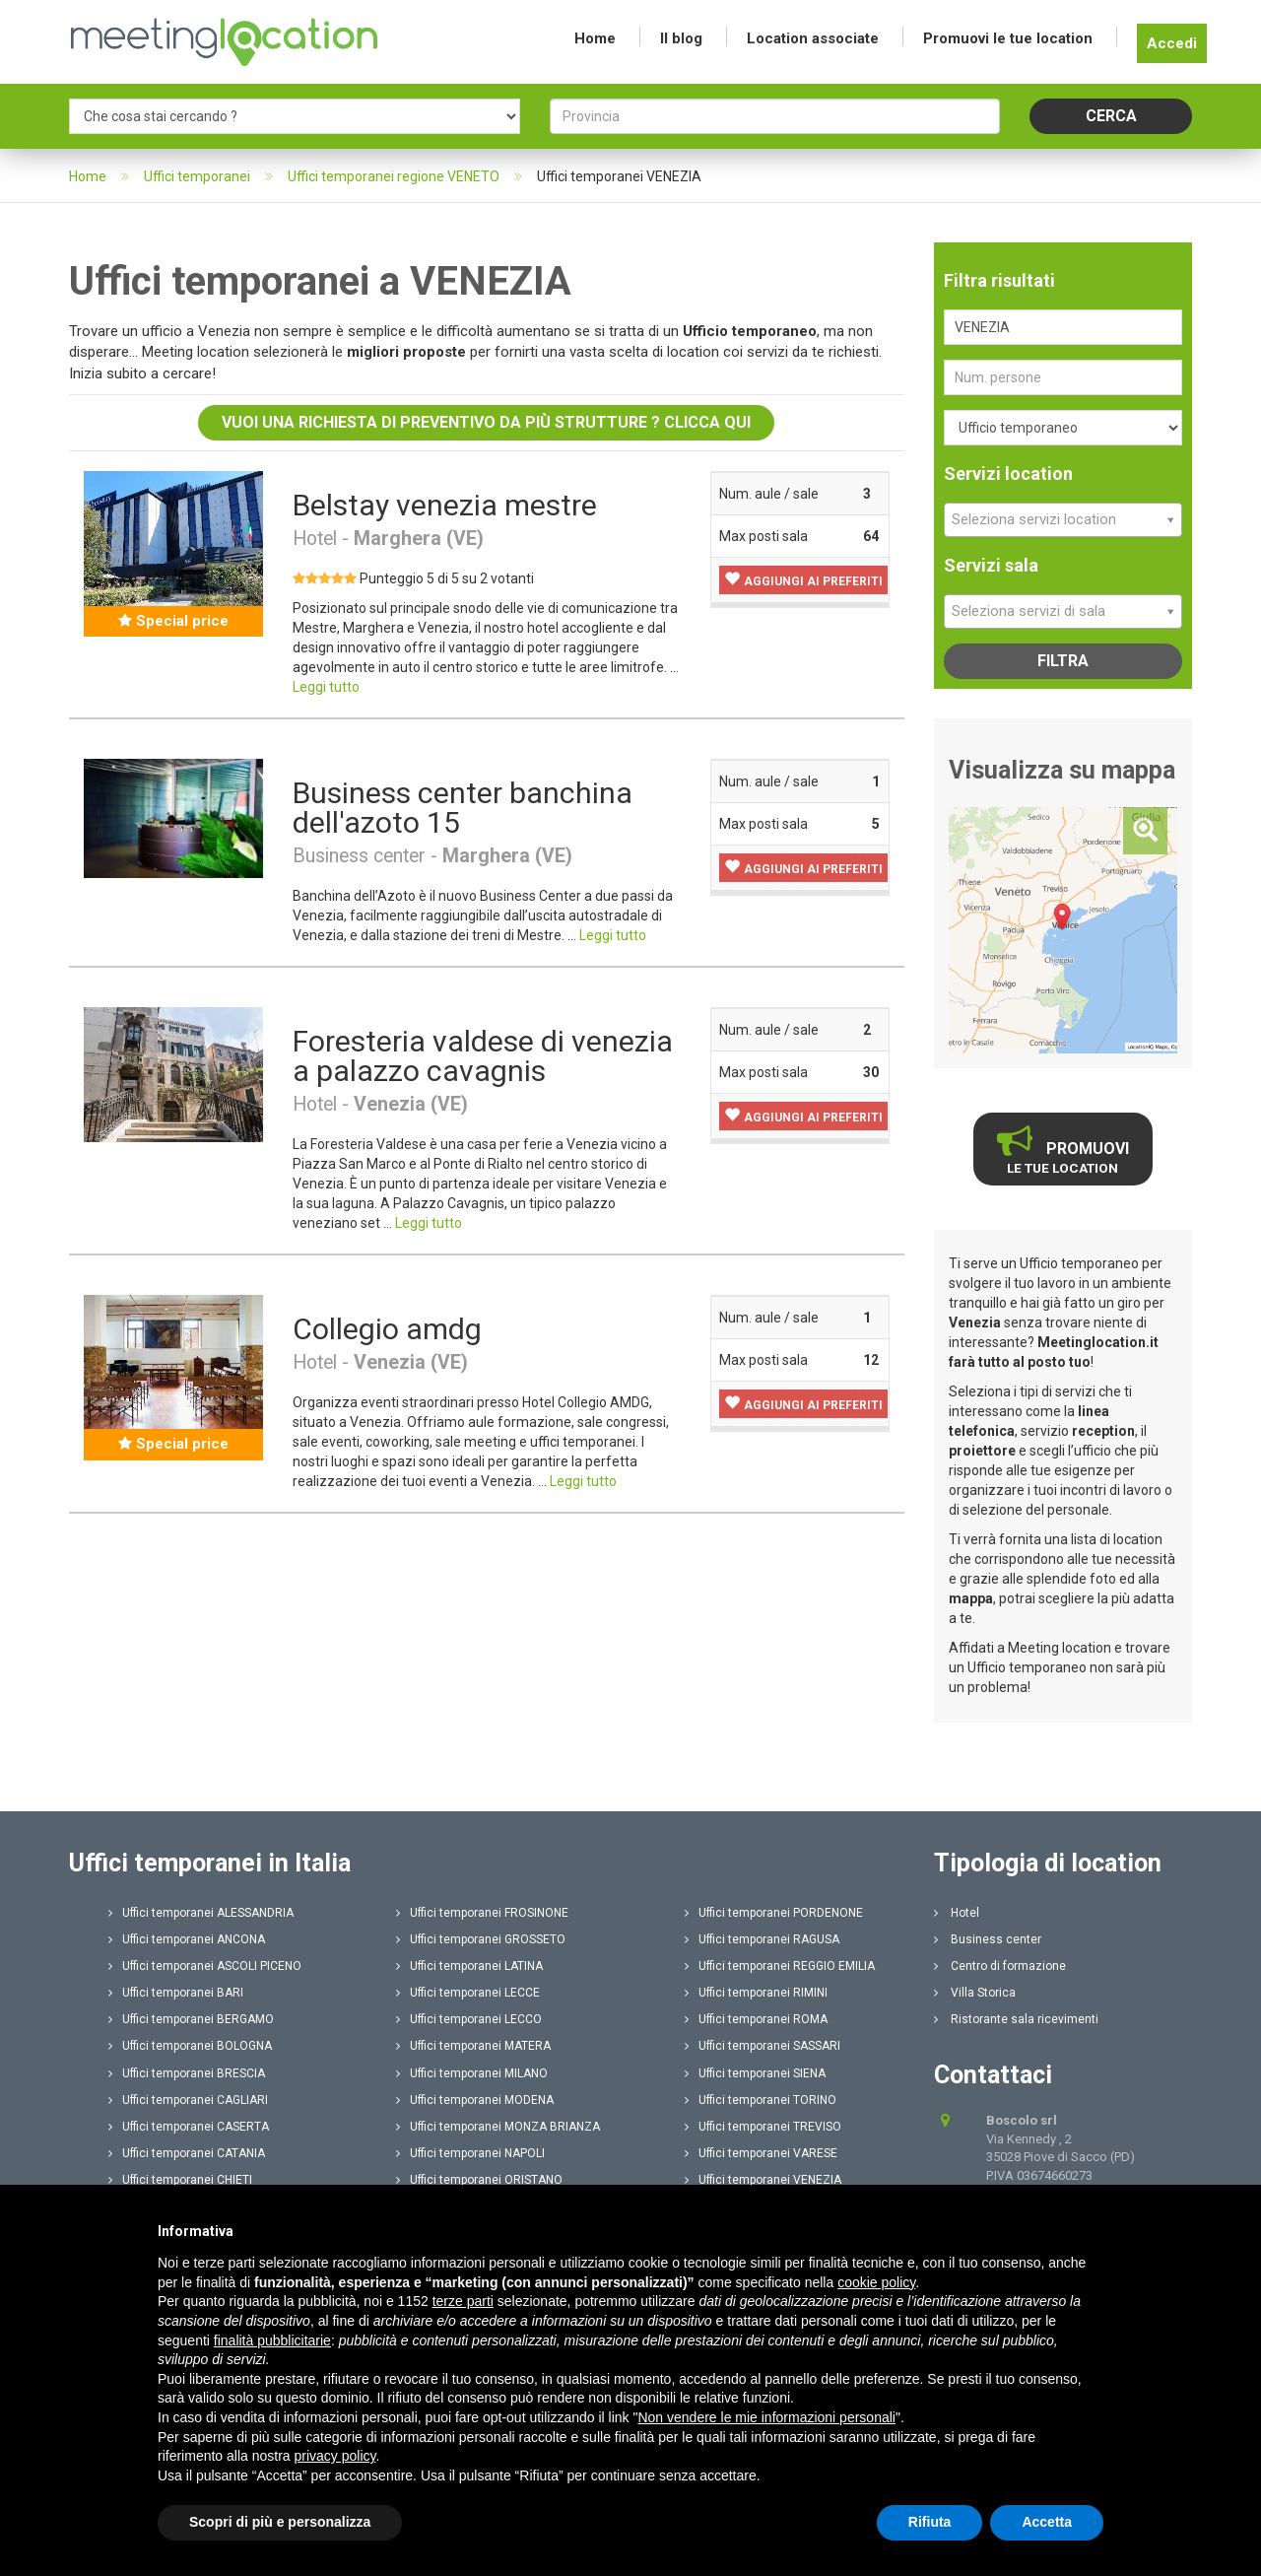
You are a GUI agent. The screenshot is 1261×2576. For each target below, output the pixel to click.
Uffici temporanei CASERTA (188, 2127)
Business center (987, 1939)
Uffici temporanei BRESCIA (186, 2073)
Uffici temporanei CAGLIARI (188, 2100)
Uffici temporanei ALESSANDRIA (201, 1913)
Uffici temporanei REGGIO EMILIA (780, 1966)
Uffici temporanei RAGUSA (762, 1939)
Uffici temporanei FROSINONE (482, 1913)
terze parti (463, 2301)
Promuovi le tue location (1008, 38)
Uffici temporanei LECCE (468, 1993)
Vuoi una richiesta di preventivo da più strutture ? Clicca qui (486, 422)
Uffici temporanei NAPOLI (470, 2153)
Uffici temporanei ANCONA (186, 1939)
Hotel (956, 1913)
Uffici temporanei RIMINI (756, 1993)
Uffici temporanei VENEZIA (763, 2180)
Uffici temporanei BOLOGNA (190, 2046)
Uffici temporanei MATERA (473, 2046)
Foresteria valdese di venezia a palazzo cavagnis (483, 1056)
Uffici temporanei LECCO (469, 2019)
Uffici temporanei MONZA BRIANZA (498, 2127)
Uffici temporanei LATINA (469, 1966)
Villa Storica (975, 1993)
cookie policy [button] (876, 2282)
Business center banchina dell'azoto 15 (462, 808)
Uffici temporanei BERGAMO (191, 2019)
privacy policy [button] (335, 2456)
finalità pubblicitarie (272, 2340)
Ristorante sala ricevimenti (1016, 2019)
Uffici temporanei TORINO (760, 2100)
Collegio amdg (387, 1329)
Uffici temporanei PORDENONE (774, 1913)
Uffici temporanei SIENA (755, 2073)
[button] (803, 580)
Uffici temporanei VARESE (761, 2153)
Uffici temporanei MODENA (475, 2100)
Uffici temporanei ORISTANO (479, 2180)
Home (595, 38)
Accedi (1172, 43)
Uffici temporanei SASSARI (762, 2046)
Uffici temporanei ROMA (756, 2019)
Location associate (813, 38)
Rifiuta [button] (930, 2522)
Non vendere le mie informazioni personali (766, 2417)
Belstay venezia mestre (445, 505)
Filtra (1063, 660)
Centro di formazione (1000, 1966)
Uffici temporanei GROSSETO (480, 1939)
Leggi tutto (326, 687)
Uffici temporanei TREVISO (763, 2127)
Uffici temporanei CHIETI (180, 2180)
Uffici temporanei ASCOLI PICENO (204, 1966)
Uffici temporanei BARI (175, 1993)
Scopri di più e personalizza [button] (279, 2522)
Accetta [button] (1047, 2522)
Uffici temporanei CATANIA (186, 2153)
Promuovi (1063, 1148)
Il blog (681, 38)
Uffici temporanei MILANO (472, 2073)
